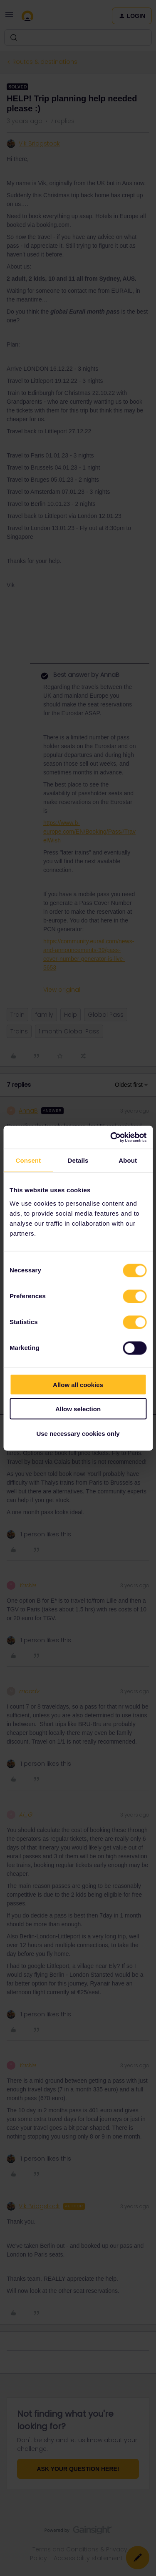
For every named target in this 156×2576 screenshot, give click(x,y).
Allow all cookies (78, 1384)
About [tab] (128, 1160)
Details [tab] (78, 1160)
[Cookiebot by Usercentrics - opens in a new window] (111, 1137)
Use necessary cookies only (77, 1433)
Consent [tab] (28, 1160)
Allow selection (78, 1408)
